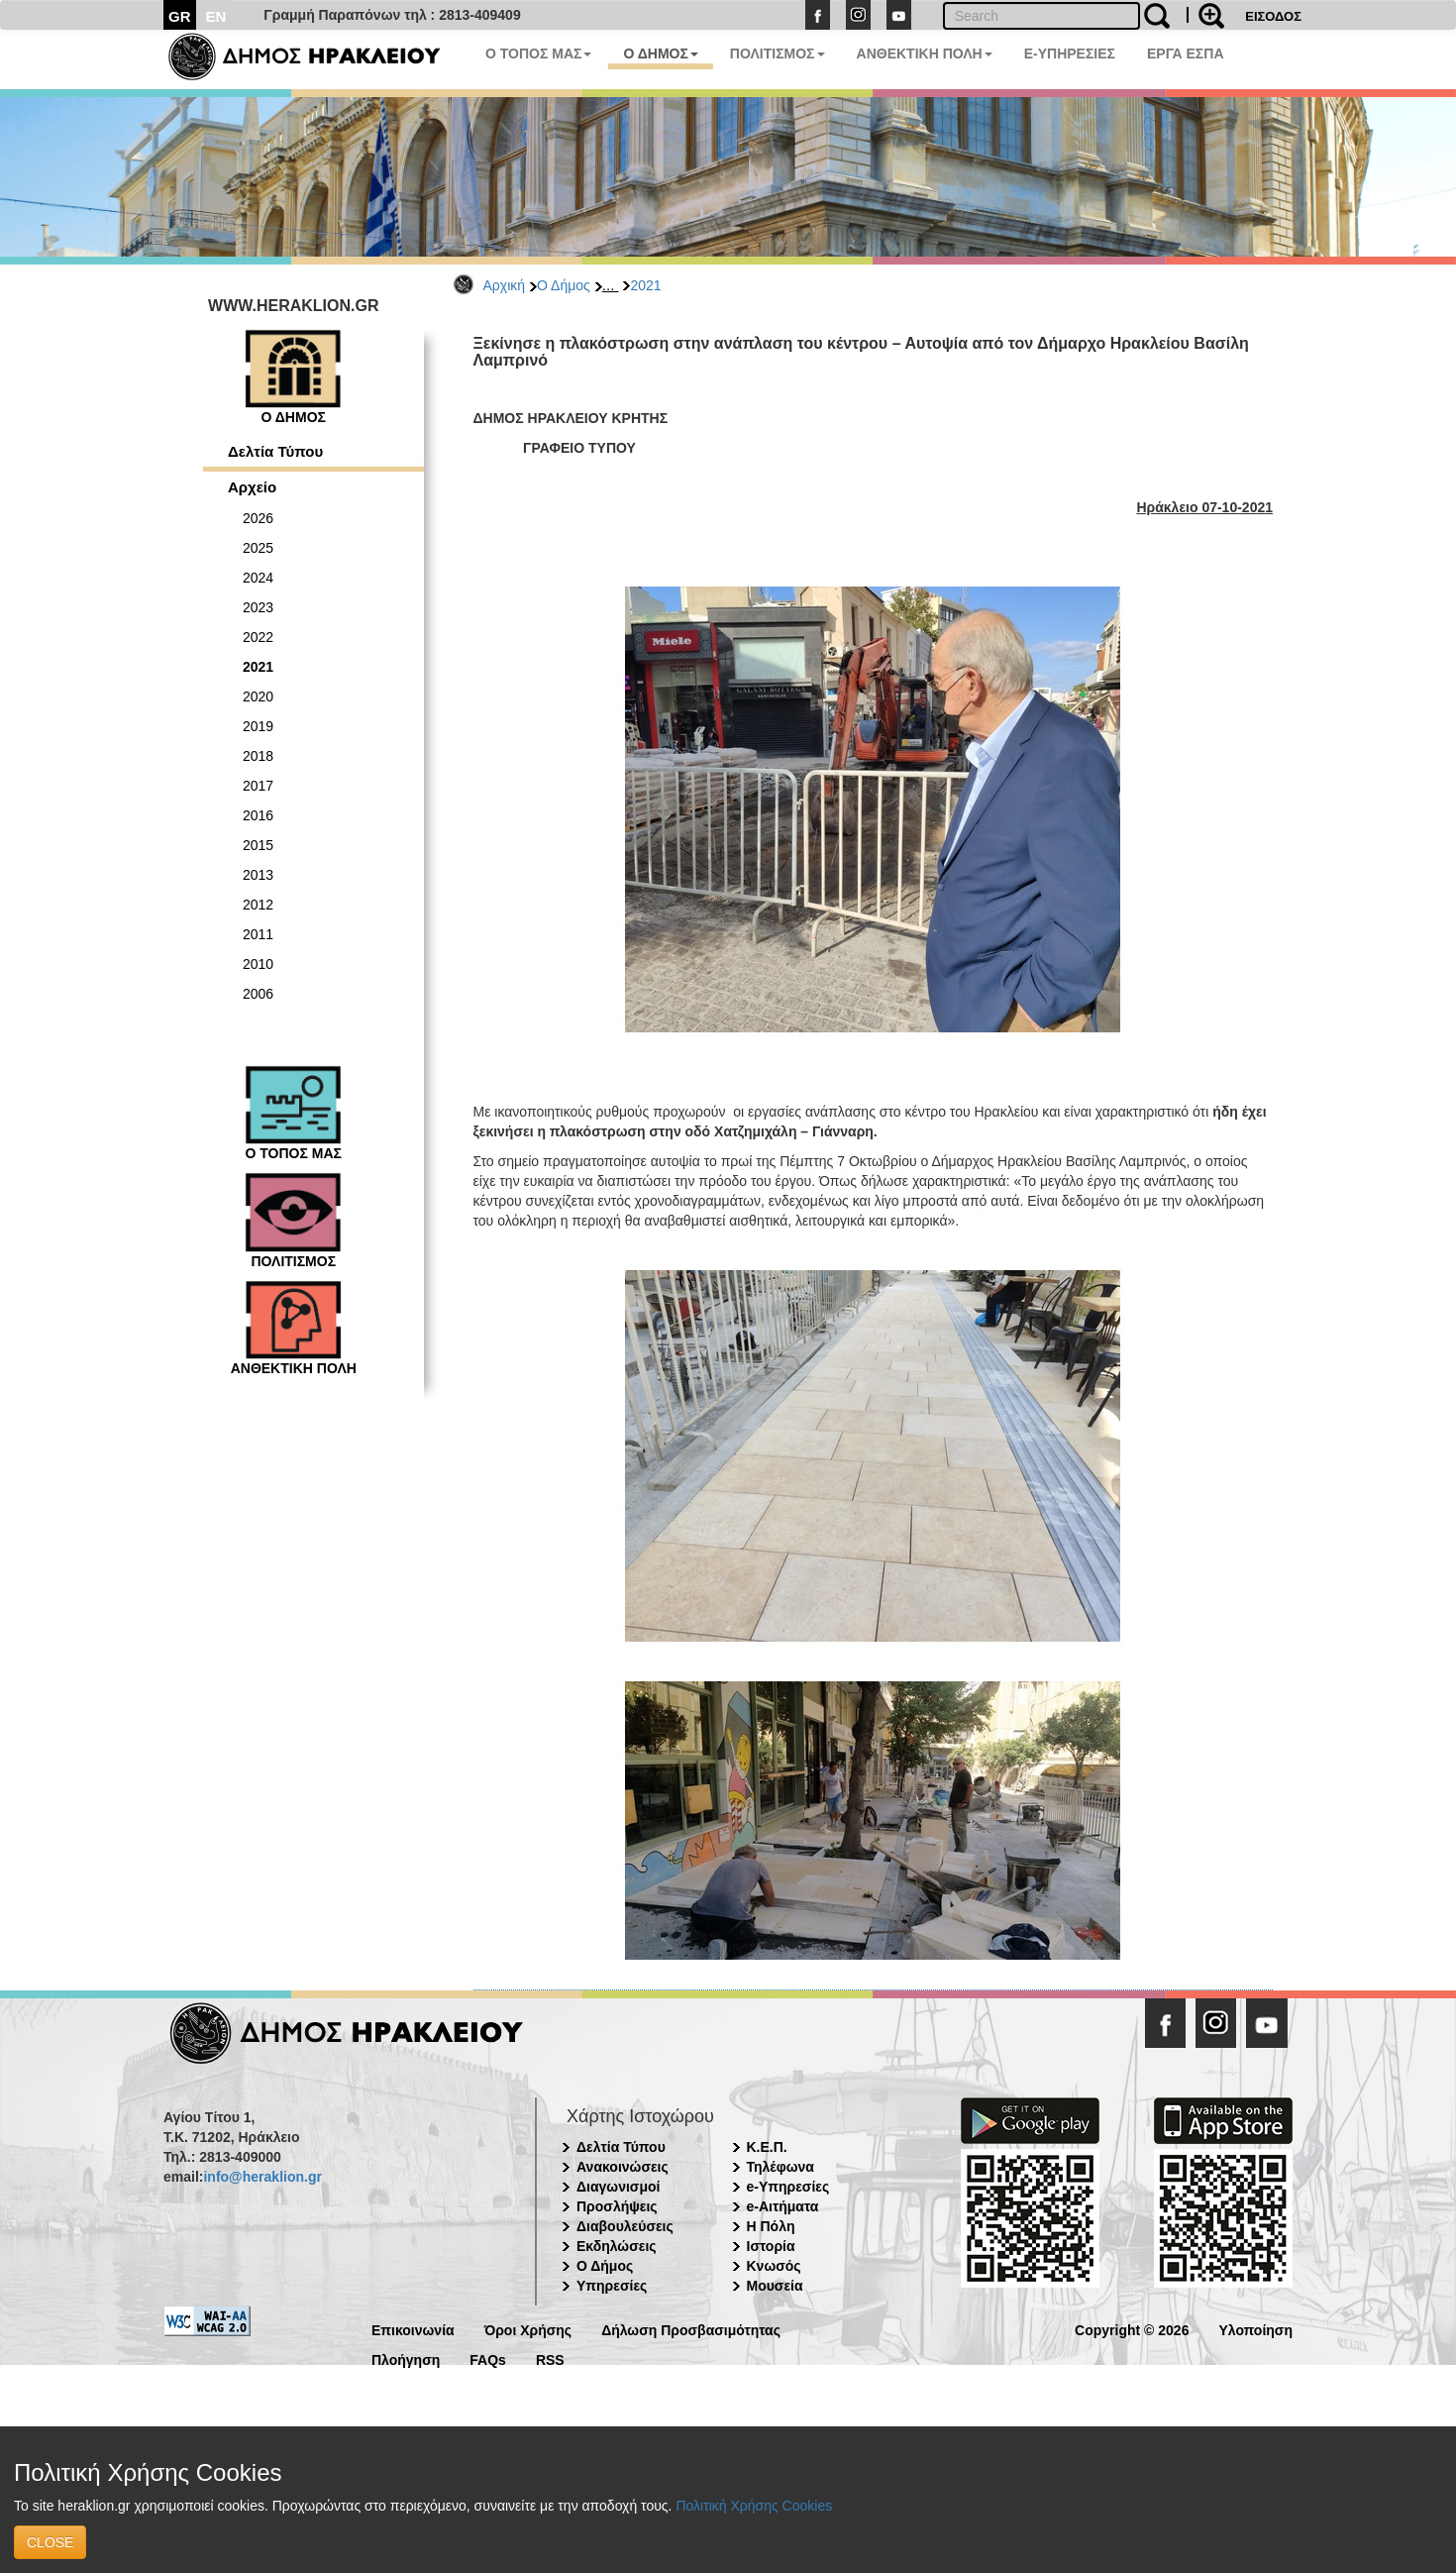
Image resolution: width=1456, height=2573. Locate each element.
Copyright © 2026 (1132, 2328)
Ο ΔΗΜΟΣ (660, 53)
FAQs (487, 2358)
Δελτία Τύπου (275, 451)
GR (179, 16)
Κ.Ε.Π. (767, 2147)
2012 (258, 904)
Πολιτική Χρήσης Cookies (754, 2506)
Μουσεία (775, 2286)
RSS (550, 2358)
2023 (258, 607)
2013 (258, 875)
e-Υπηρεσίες (788, 2187)
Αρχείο (252, 487)
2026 (258, 518)
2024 (258, 578)
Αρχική (504, 285)
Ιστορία (771, 2246)
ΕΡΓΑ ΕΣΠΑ (1185, 53)
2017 (258, 786)
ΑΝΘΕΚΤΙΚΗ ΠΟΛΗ (924, 53)
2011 (258, 934)
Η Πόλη (771, 2226)
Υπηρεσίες (611, 2286)
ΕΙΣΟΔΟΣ (1273, 16)
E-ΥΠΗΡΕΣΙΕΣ (1069, 53)
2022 (258, 637)
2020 (258, 696)
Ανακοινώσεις (622, 2167)
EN (216, 16)
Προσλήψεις (617, 2206)
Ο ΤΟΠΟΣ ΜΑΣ (538, 53)
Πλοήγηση (405, 2358)
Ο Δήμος (563, 285)
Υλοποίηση (1255, 2328)
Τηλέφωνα (780, 2167)
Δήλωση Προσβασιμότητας (690, 2328)
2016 (258, 815)
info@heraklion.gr (262, 2177)
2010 (258, 964)
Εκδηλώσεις (616, 2246)
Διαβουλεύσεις (625, 2226)
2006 (258, 994)
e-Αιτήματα (783, 2206)
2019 (258, 726)
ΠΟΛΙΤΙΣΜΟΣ (777, 53)
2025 (258, 548)
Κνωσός (774, 2266)
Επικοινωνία (413, 2328)
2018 (258, 756)
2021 (645, 285)
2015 (258, 845)
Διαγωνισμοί (618, 2187)
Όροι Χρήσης (528, 2328)
